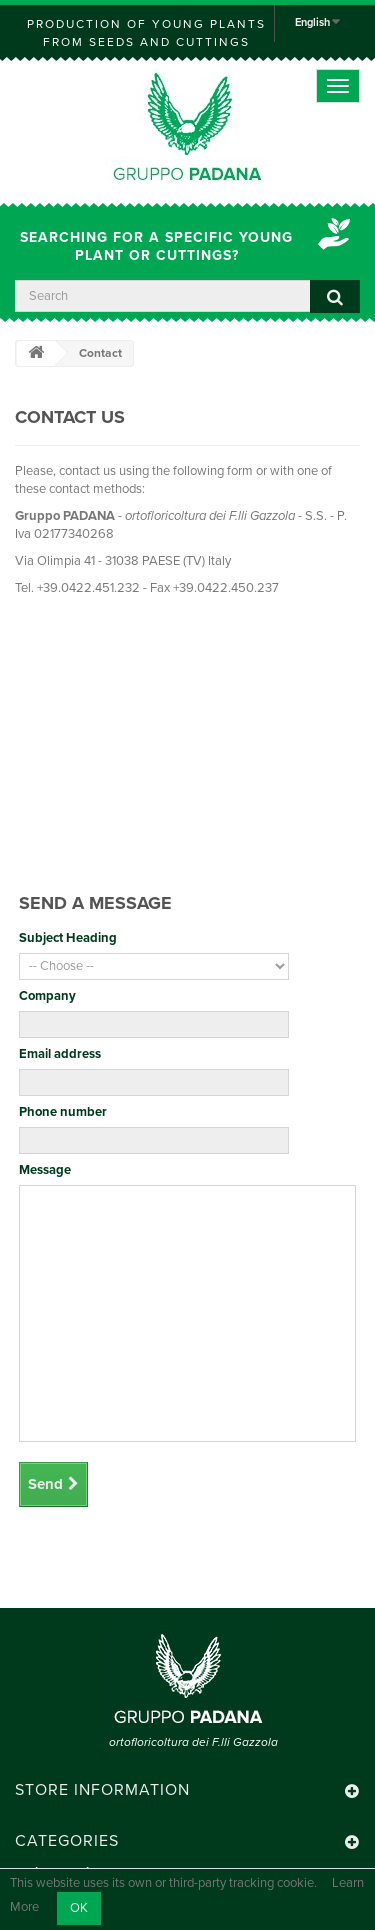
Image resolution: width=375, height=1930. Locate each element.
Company (47, 996)
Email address (60, 1054)
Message (45, 1170)
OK (79, 1908)
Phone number (63, 1112)
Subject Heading (68, 938)
